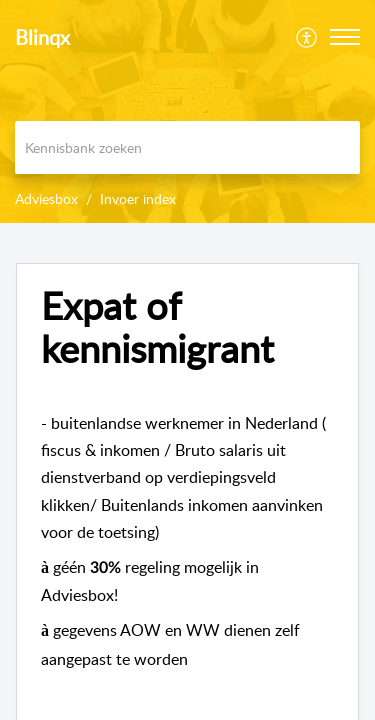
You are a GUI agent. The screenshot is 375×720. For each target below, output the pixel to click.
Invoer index (138, 198)
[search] (187, 147)
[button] (345, 37)
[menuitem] (307, 37)
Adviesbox (46, 198)
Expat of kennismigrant (157, 328)
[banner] (187, 111)
